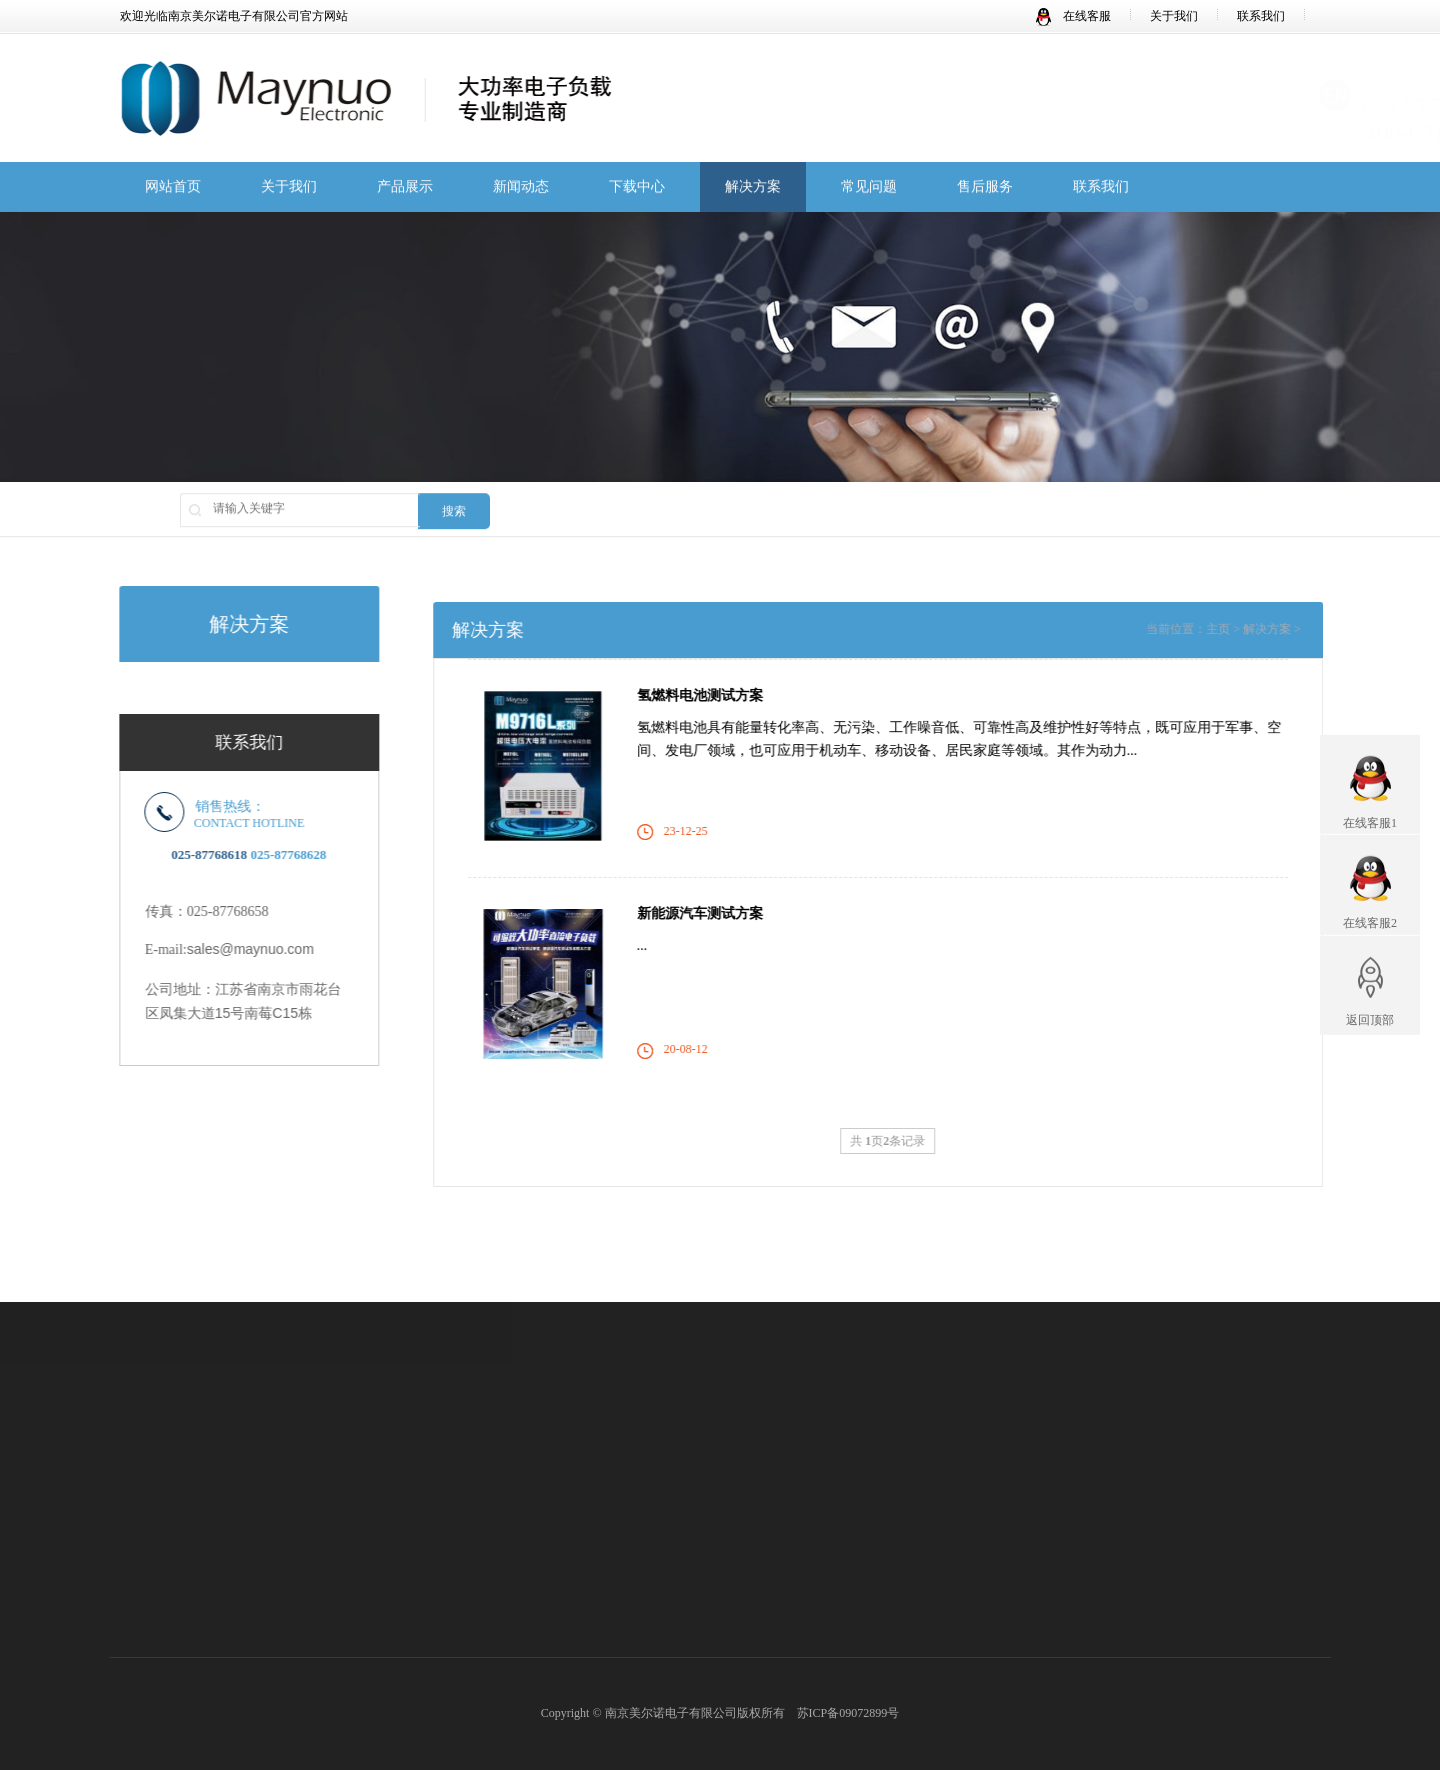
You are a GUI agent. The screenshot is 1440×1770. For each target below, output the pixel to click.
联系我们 (1261, 16)
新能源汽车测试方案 (733, 913)
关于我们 (1174, 16)
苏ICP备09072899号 (848, 1713)
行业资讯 (809, 1502)
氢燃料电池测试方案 (733, 695)
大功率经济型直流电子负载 (451, 1593)
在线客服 (1073, 16)
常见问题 (869, 188)
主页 (1251, 629)
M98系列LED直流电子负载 (450, 1643)
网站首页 (173, 188)
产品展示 (405, 188)
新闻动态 (521, 188)
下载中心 (637, 188)
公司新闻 (809, 1477)
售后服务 (985, 188)
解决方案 (753, 188)
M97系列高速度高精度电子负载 (462, 1568)
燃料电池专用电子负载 (439, 1618)
